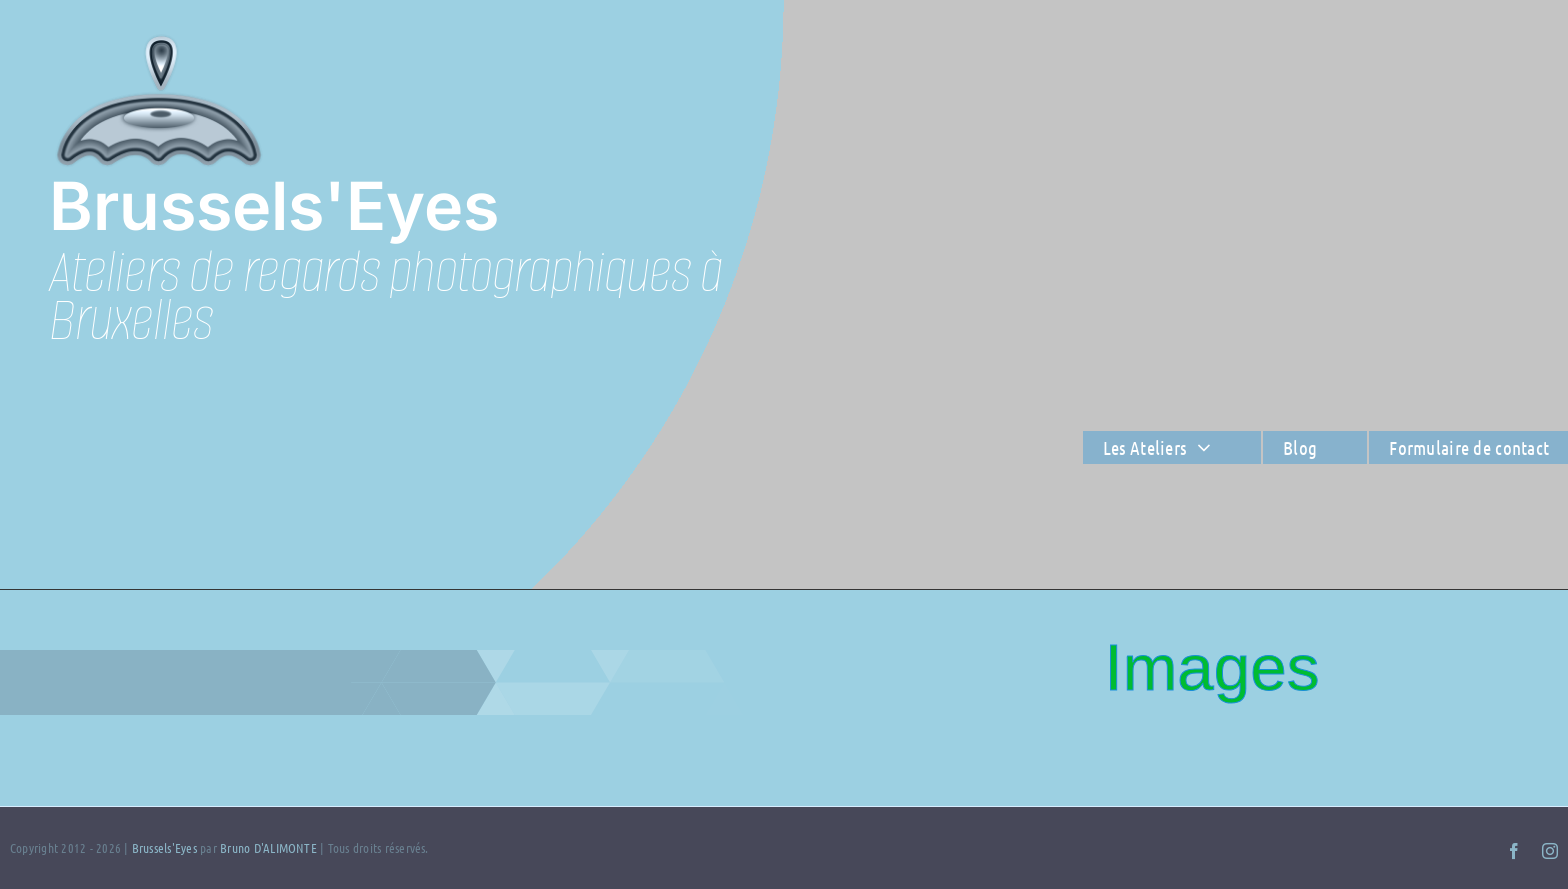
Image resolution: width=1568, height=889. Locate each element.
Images (1211, 667)
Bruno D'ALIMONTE (268, 847)
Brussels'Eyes (166, 847)
